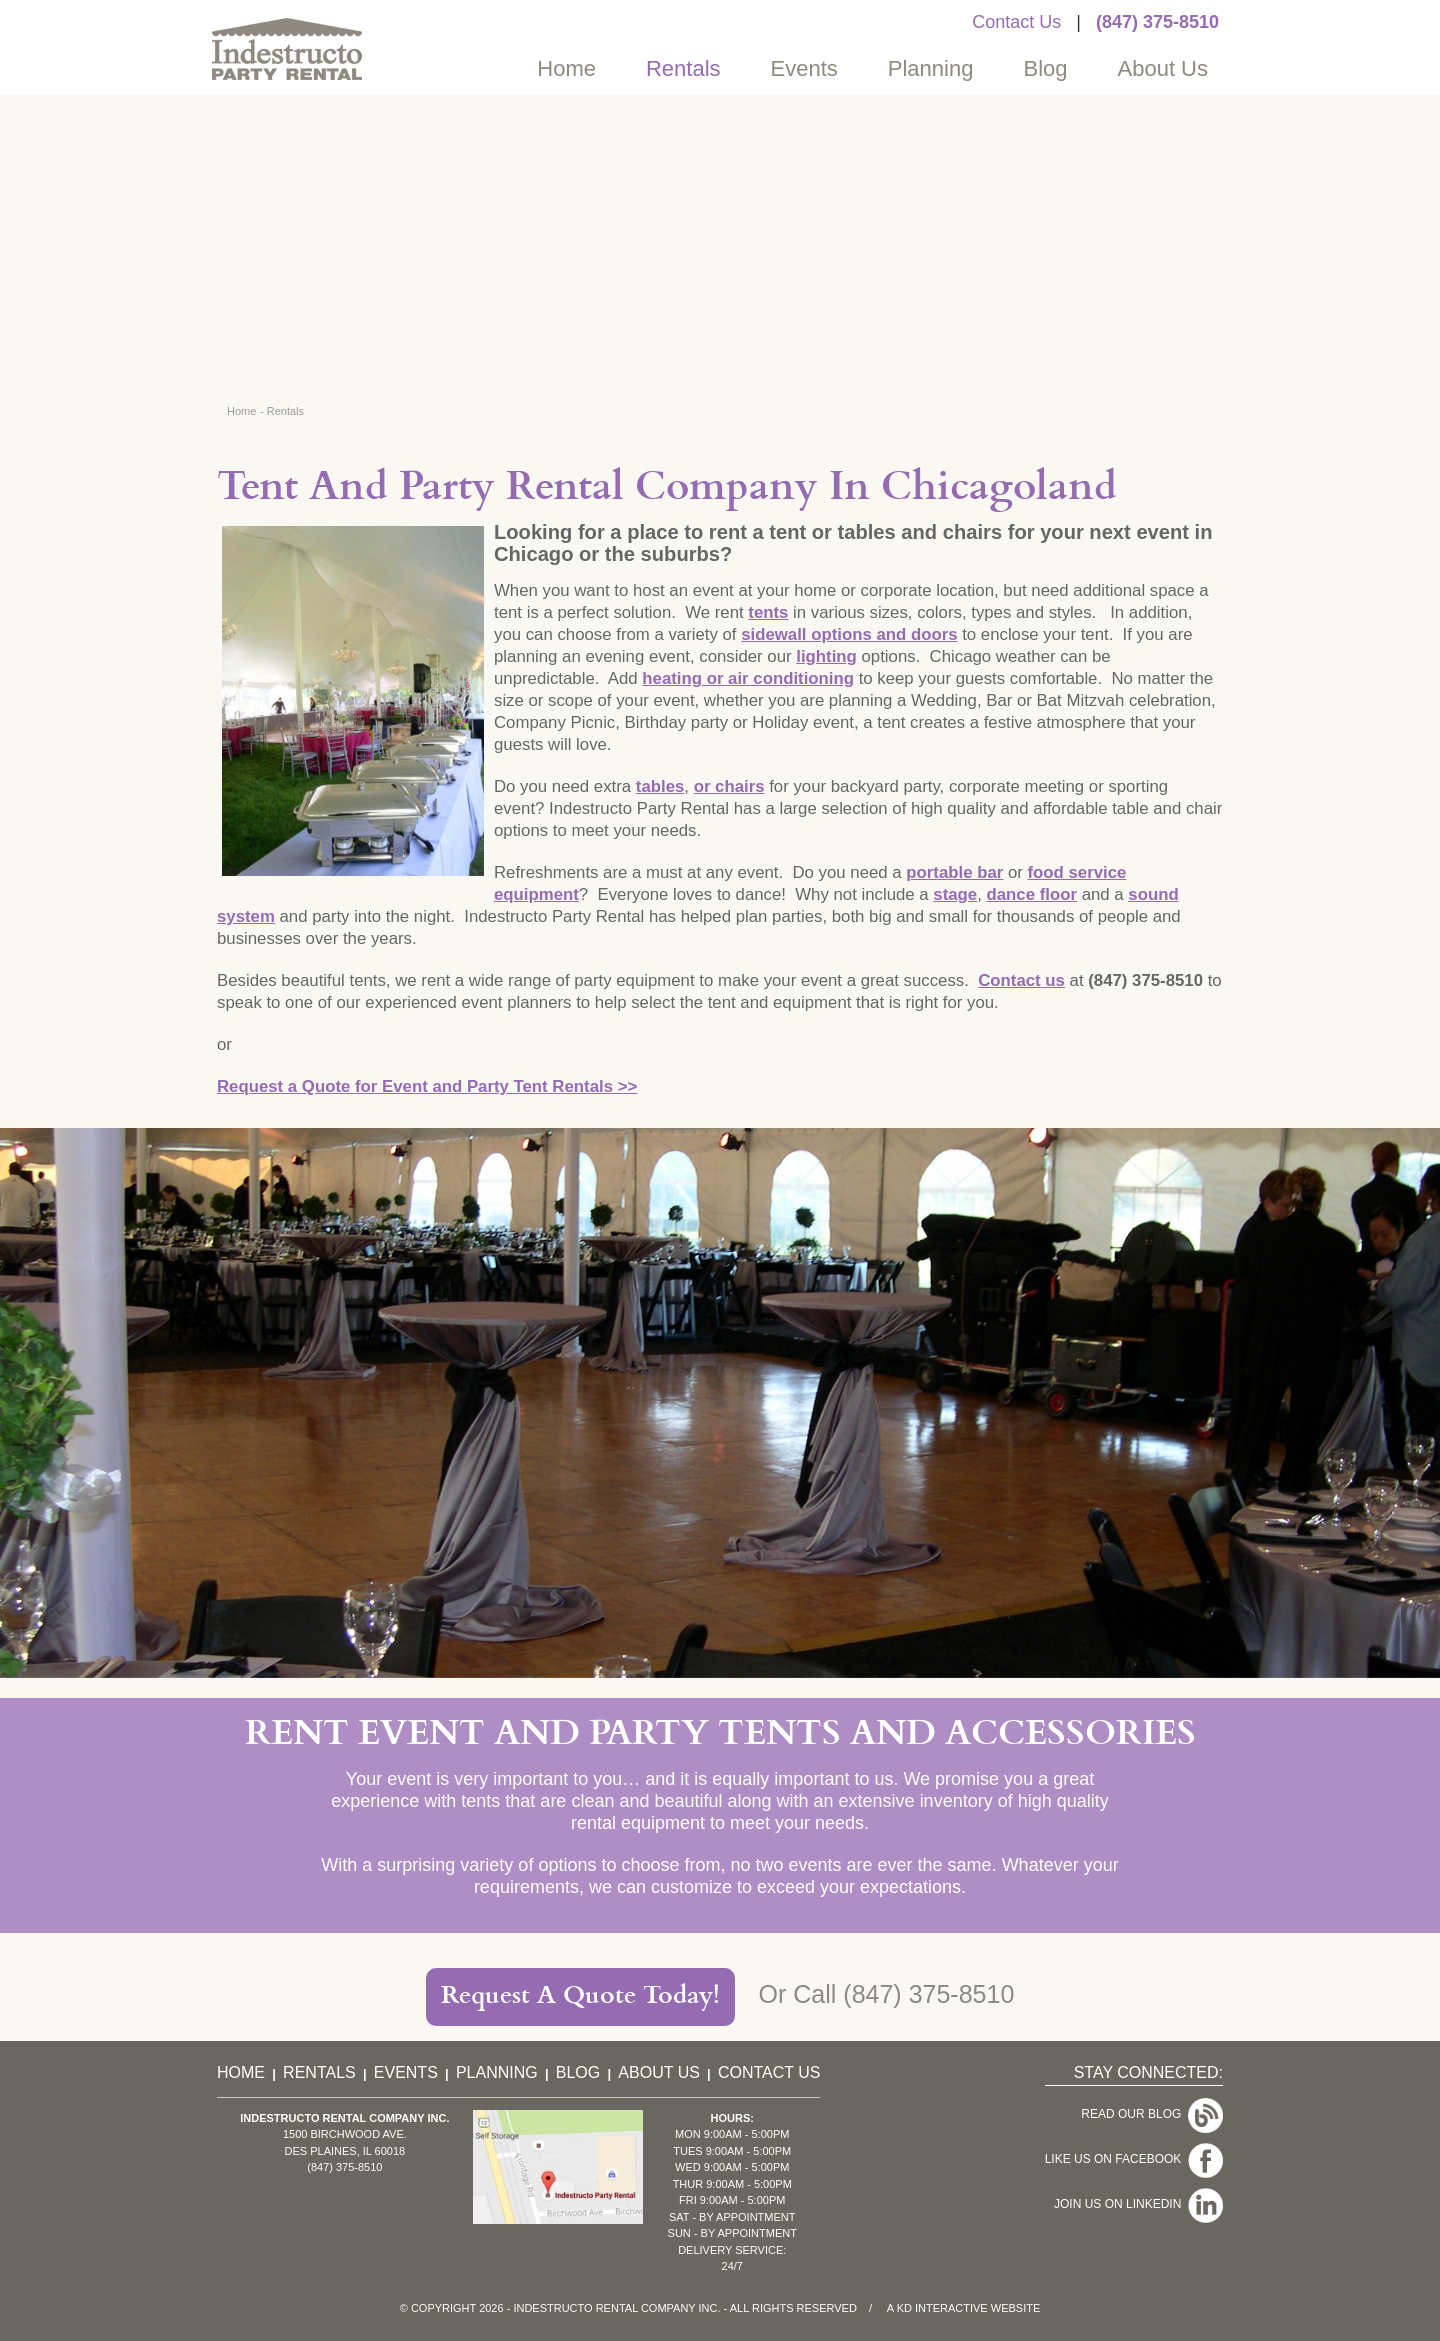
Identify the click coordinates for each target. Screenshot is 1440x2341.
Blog (1045, 68)
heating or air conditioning (748, 678)
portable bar (954, 872)
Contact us (1021, 980)
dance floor (1032, 894)
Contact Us (1016, 22)
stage (955, 894)
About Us (1163, 68)
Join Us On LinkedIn (1121, 2171)
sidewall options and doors (849, 634)
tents (768, 612)
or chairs (729, 786)
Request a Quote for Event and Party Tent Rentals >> (427, 1086)
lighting (826, 656)
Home (566, 68)
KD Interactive (942, 2308)
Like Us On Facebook (1116, 2140)
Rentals (683, 68)
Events (804, 68)
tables (660, 786)
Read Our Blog (1134, 2109)
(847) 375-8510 (1157, 22)
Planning (931, 68)
